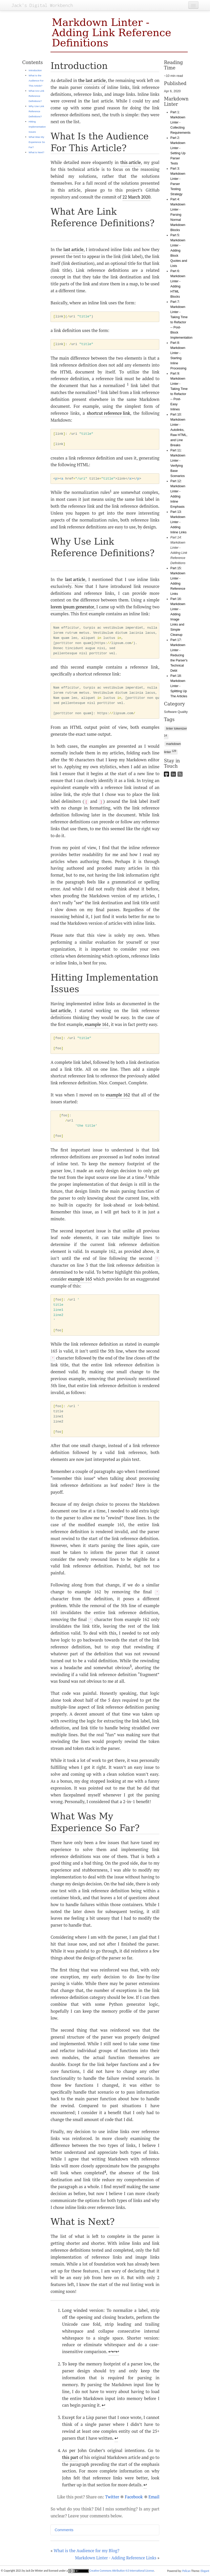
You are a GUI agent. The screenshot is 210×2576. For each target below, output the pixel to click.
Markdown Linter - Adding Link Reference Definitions (111, 32)
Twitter (112, 2497)
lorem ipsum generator (72, 607)
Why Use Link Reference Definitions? (36, 111)
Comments (64, 2530)
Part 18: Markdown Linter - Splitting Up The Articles (178, 686)
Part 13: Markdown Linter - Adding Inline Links (178, 522)
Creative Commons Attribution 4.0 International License (111, 2570)
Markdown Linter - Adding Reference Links (115, 2558)
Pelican (186, 2571)
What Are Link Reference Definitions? (36, 95)
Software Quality (175, 712)
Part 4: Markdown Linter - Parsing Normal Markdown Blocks (177, 215)
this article (130, 162)
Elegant (205, 2571)
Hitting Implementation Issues (37, 126)
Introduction (35, 70)
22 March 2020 (136, 197)
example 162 (118, 1095)
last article (74, 249)
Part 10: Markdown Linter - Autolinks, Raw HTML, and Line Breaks (178, 430)
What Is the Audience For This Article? (36, 80)
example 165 (80, 1279)
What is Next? (36, 152)
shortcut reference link (108, 413)
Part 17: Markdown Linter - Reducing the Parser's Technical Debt (178, 655)
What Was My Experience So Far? (37, 142)
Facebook (134, 2497)
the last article (92, 80)
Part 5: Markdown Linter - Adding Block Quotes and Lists (178, 250)
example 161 (97, 1024)
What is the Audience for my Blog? (86, 2550)
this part (70, 2457)
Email (154, 2497)
